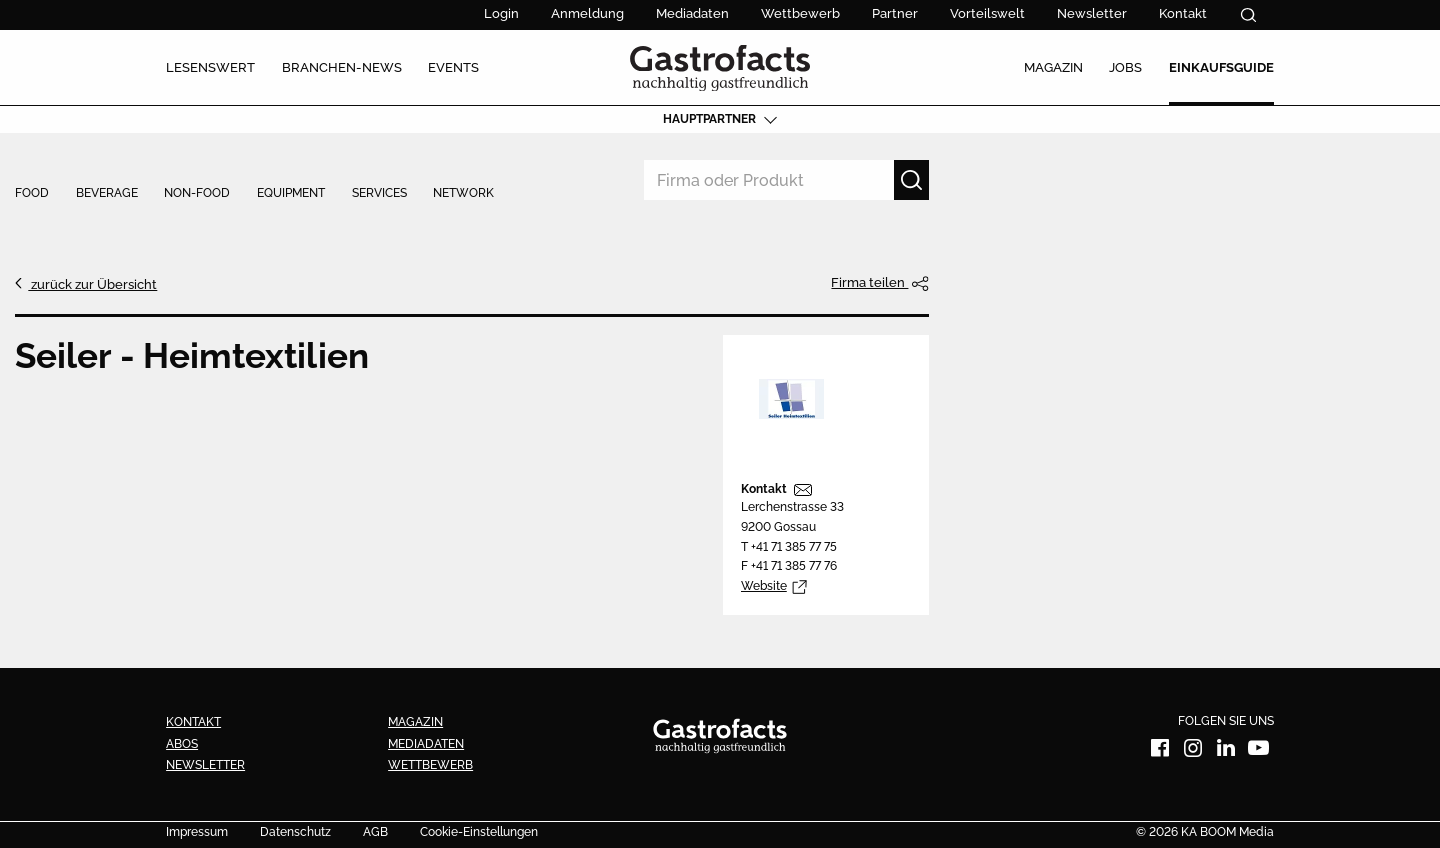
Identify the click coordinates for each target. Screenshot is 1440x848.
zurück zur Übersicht (92, 284)
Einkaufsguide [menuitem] (1221, 67)
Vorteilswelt (987, 13)
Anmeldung (587, 13)
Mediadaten (692, 13)
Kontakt (1183, 13)
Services (379, 194)
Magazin (415, 722)
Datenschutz (295, 833)
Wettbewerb (800, 13)
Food (32, 194)
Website (764, 586)
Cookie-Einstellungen (479, 833)
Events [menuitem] (453, 67)
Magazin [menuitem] (1053, 67)
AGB (375, 833)
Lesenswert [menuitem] (210, 67)
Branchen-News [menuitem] (342, 67)
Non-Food (197, 194)
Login (501, 13)
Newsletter (1092, 13)
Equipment (291, 194)
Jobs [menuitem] (1125, 67)
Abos (182, 744)
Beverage (107, 194)
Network (463, 194)
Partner (895, 13)
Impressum (197, 833)
